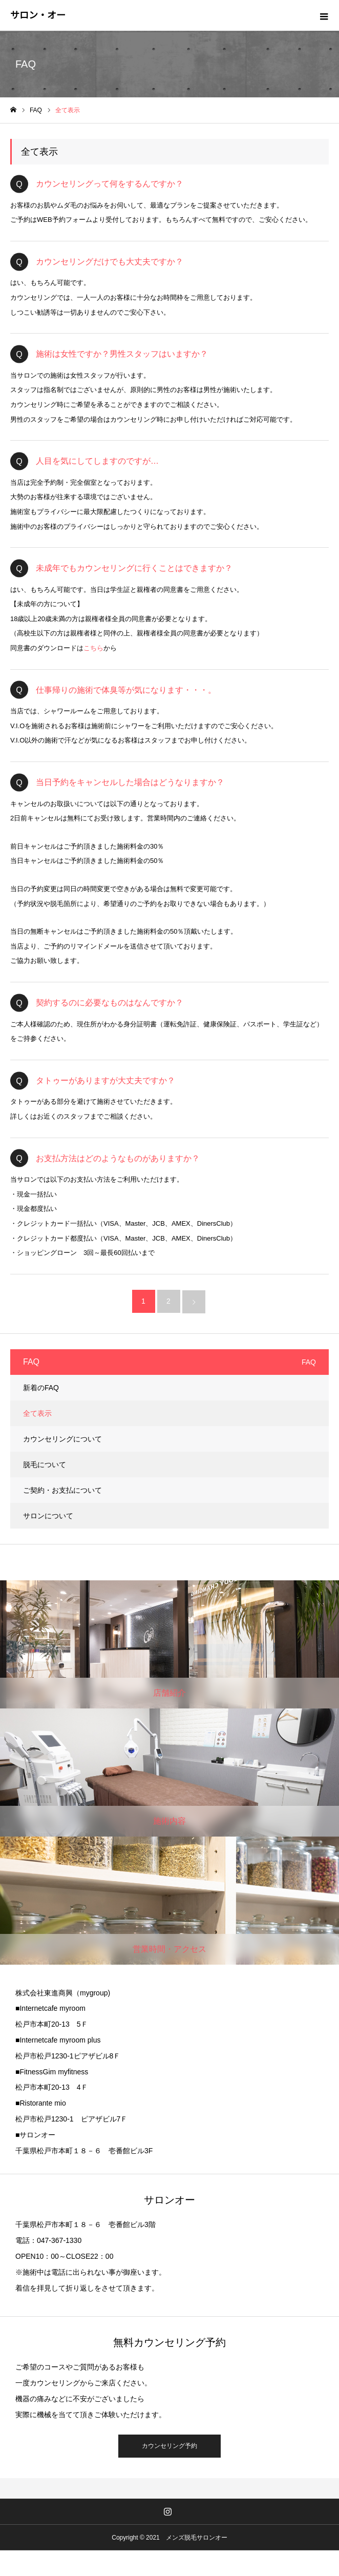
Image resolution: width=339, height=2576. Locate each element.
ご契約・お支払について (62, 1490)
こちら (93, 648)
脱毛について (44, 1464)
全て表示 (37, 1413)
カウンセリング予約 (169, 2445)
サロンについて (48, 1516)
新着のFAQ (41, 1388)
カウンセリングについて (62, 1439)
